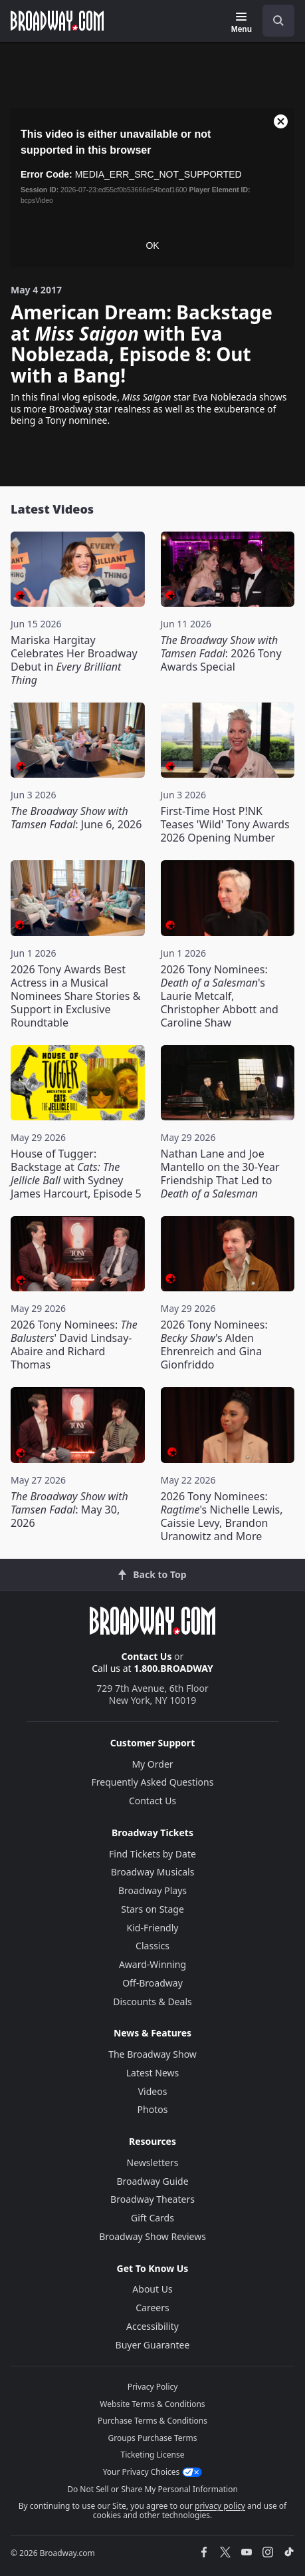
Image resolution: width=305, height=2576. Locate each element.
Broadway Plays (152, 1890)
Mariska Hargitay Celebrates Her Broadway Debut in (74, 660)
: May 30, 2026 (69, 1509)
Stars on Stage (152, 1909)
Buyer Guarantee (153, 2344)
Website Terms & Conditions (152, 2404)
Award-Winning (152, 1964)
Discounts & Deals (152, 2001)
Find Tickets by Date (152, 1854)
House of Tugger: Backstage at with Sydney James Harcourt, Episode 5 (76, 1173)
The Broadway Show (152, 2054)
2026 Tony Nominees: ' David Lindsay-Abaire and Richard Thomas (74, 1344)
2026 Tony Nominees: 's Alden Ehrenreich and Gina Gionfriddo (214, 1344)
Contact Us (147, 1656)
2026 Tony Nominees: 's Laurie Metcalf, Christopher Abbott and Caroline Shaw (219, 996)
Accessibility (152, 2326)
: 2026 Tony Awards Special (221, 653)
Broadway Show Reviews (152, 2236)
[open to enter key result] (278, 21)
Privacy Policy (153, 2386)
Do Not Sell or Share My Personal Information (152, 2489)
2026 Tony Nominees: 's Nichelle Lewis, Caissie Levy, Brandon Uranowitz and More (222, 1516)
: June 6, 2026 (76, 818)
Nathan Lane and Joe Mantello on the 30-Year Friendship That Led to (220, 1173)
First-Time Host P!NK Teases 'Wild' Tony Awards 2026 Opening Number (225, 824)
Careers (152, 2307)
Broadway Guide (152, 2181)
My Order (152, 1764)
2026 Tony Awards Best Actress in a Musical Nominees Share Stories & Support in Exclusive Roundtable (75, 996)
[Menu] (241, 22)
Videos (152, 2091)
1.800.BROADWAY (173, 1668)
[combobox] (273, 21)
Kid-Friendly (153, 1927)
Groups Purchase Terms (152, 2438)
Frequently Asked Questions (153, 1782)
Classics (152, 1945)
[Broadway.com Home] (57, 21)
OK (152, 245)
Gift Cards (152, 2217)
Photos (153, 2109)
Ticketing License (153, 2454)
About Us (152, 2289)
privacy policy (220, 2505)
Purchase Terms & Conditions (152, 2420)
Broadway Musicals (153, 1871)
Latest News (152, 2072)
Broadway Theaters (152, 2199)
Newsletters (153, 2162)
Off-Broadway (152, 1983)
